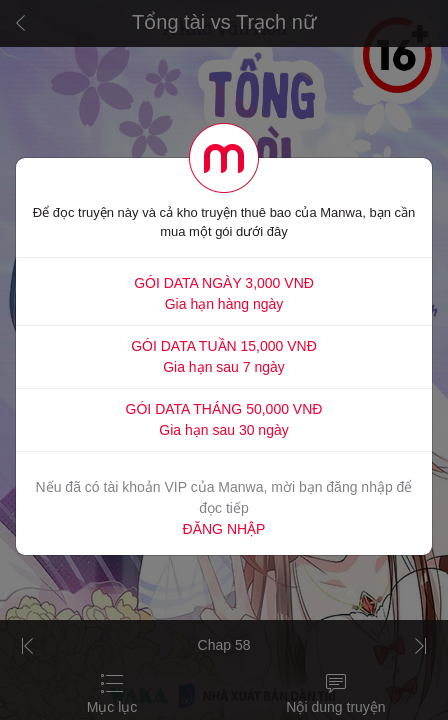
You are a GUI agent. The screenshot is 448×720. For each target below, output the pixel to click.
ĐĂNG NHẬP (224, 529)
